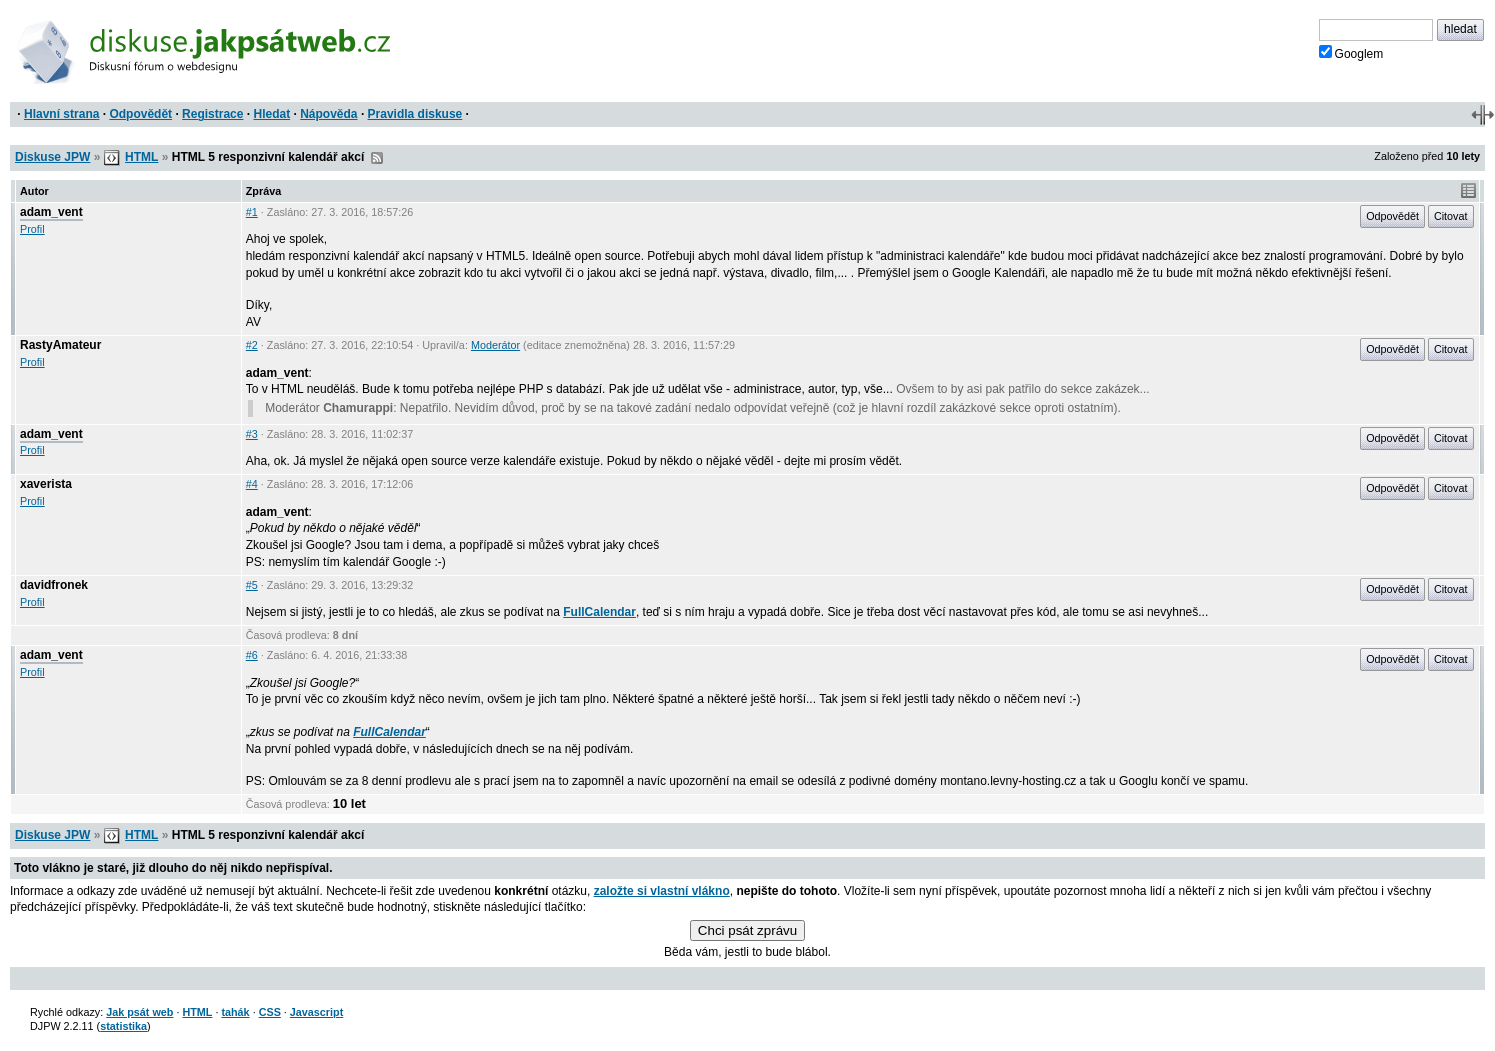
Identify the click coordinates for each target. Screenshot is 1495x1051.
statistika (123, 1026)
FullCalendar (599, 612)
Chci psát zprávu (747, 930)
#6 (252, 655)
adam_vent (51, 212)
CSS (270, 1012)
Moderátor (495, 345)
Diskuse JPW (52, 157)
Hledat (271, 114)
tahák (235, 1012)
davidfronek (54, 585)
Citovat (1451, 216)
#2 (252, 345)
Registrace (212, 114)
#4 (252, 484)
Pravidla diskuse (415, 114)
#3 (252, 434)
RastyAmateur (60, 345)
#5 (252, 585)
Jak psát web (139, 1012)
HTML (141, 157)
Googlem (1351, 53)
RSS (377, 158)
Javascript (316, 1012)
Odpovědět (140, 114)
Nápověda (328, 114)
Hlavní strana (61, 114)
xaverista (46, 484)
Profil (32, 229)
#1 (252, 212)
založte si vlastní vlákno (662, 891)
